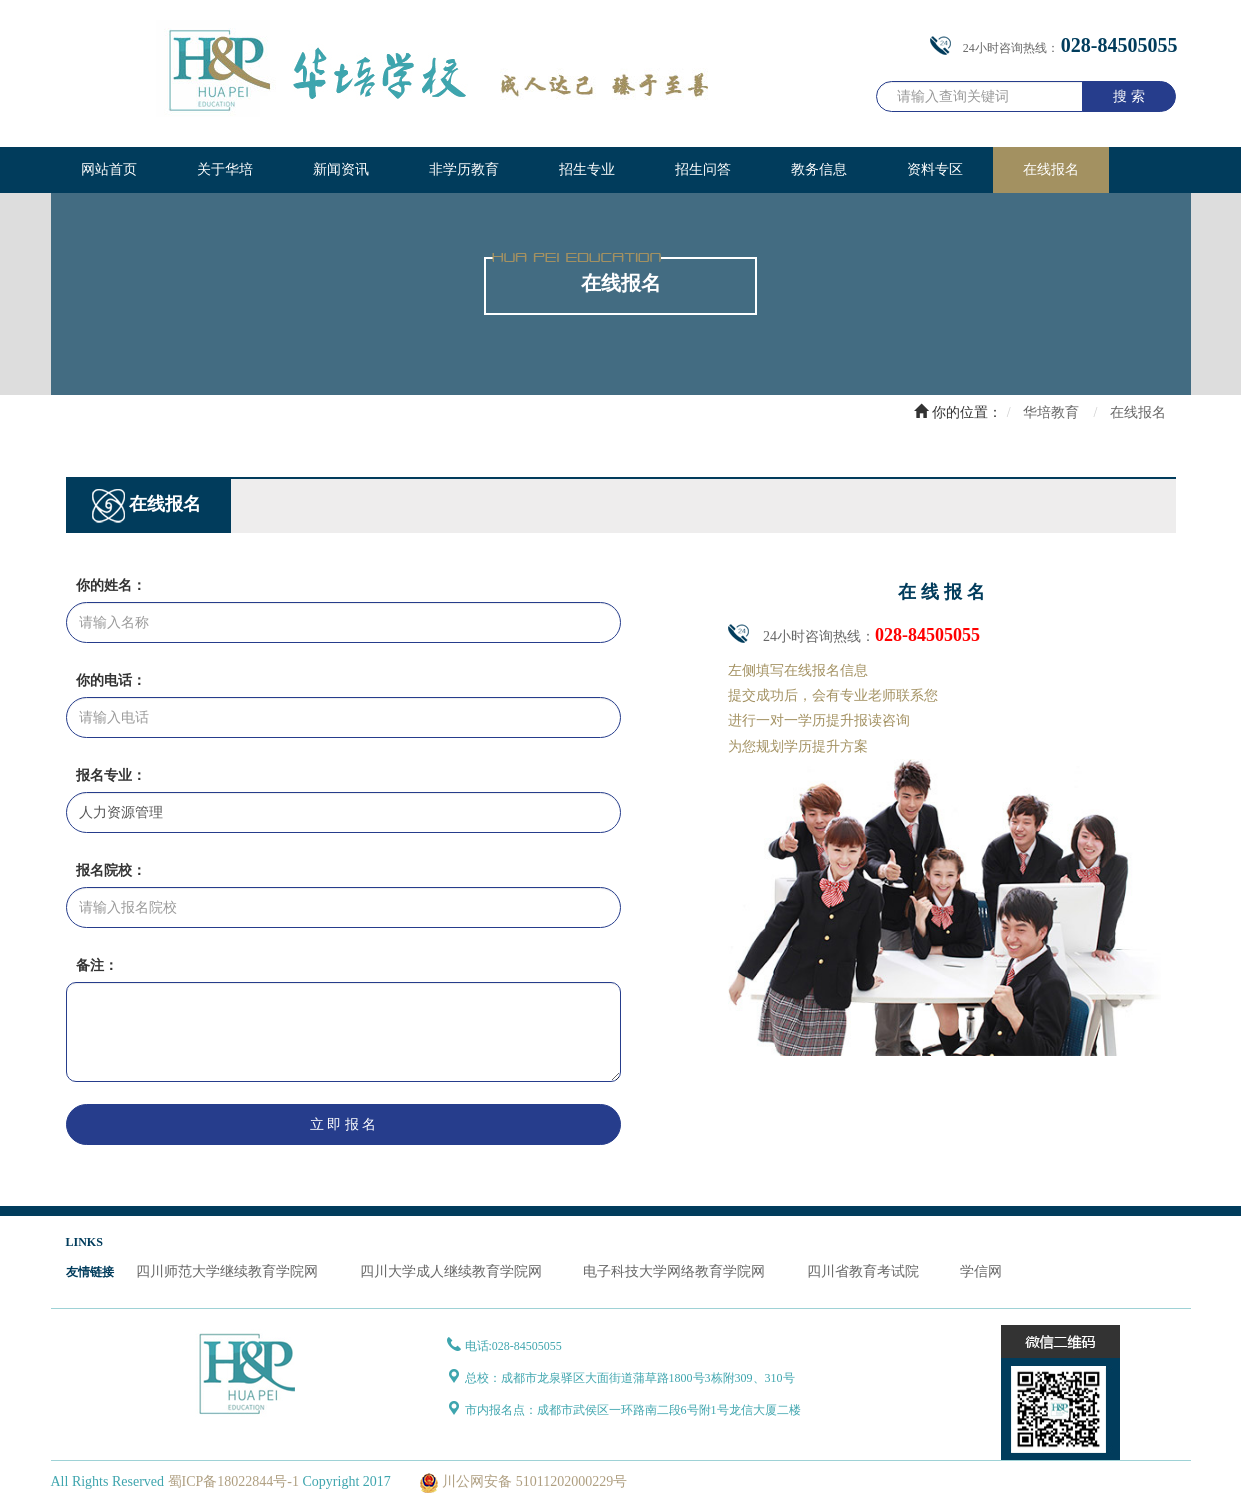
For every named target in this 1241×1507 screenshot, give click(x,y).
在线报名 (1051, 169)
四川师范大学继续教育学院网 (227, 1271)
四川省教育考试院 (863, 1271)
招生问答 (703, 169)
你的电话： (111, 680)
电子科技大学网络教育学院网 (674, 1271)
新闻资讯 (341, 169)
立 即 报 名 (343, 1124)
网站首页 (109, 169)
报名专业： (111, 775)
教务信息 (819, 169)
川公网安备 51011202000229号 (521, 1481)
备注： (97, 965)
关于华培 (225, 169)
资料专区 (935, 169)
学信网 (981, 1271)
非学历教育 (464, 169)
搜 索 (1129, 96)
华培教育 (1051, 412)
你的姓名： (111, 585)
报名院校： (111, 870)
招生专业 (587, 169)
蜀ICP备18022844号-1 (233, 1481)
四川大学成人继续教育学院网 (451, 1271)
